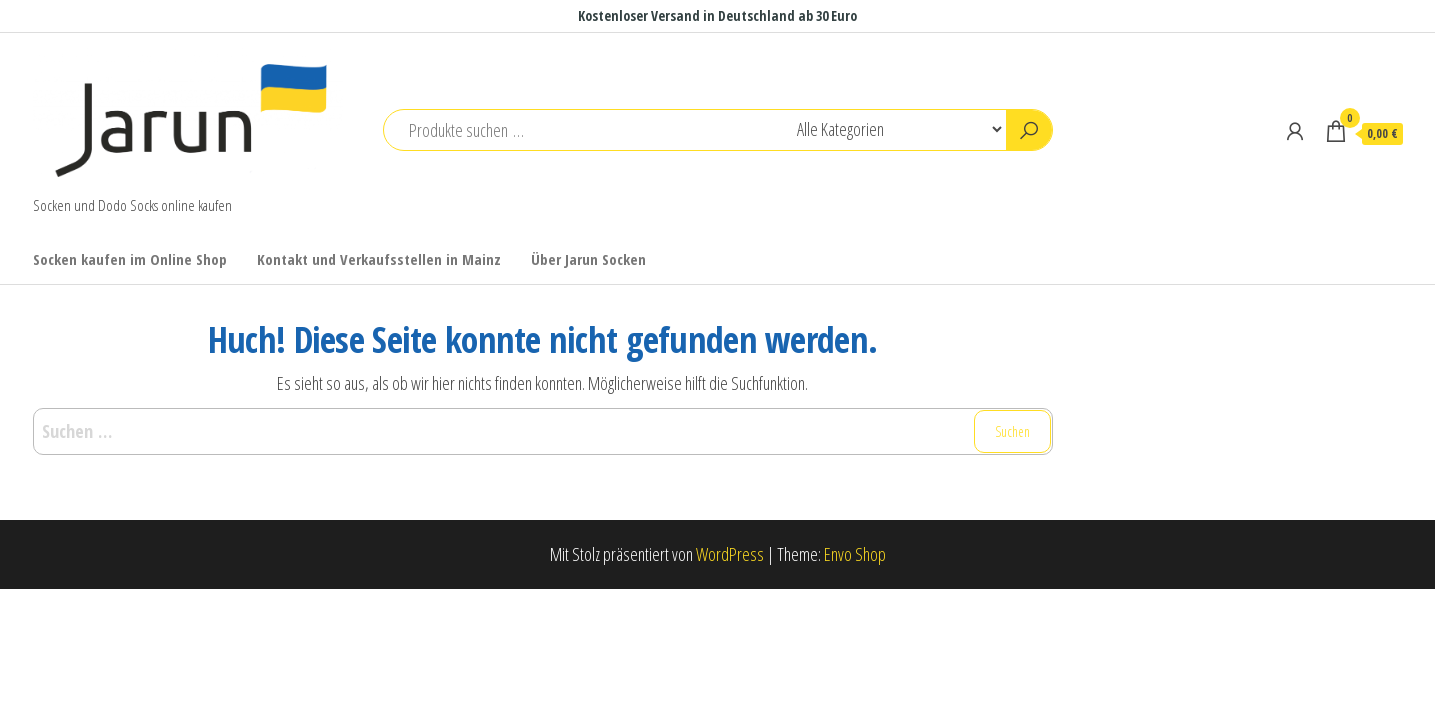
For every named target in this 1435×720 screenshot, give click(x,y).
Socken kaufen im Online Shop (130, 259)
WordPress (730, 554)
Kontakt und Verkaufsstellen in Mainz (379, 259)
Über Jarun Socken (588, 259)
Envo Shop (855, 554)
